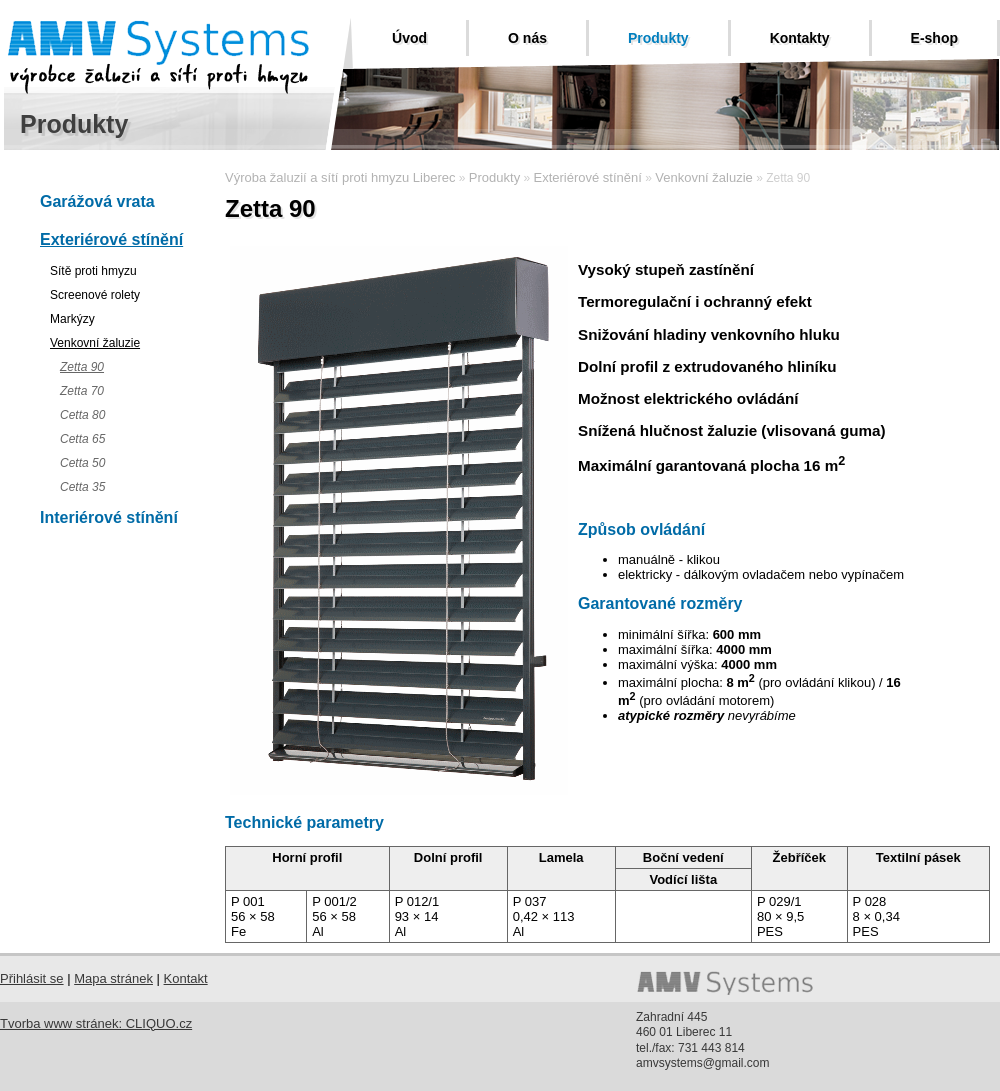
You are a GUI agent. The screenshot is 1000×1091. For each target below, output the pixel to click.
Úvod (409, 38)
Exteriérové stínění (111, 239)
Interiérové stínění (109, 517)
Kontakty (800, 38)
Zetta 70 (82, 391)
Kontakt (186, 978)
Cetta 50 (82, 463)
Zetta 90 (82, 367)
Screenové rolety (95, 295)
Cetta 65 (82, 439)
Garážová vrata (97, 201)
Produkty (658, 38)
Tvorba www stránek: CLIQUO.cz (96, 1023)
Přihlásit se (32, 978)
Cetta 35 (82, 487)
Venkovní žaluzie (95, 343)
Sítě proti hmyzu (93, 271)
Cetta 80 (82, 415)
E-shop (934, 38)
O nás (527, 38)
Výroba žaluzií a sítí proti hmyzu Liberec (340, 177)
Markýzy (72, 319)
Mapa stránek (113, 978)
